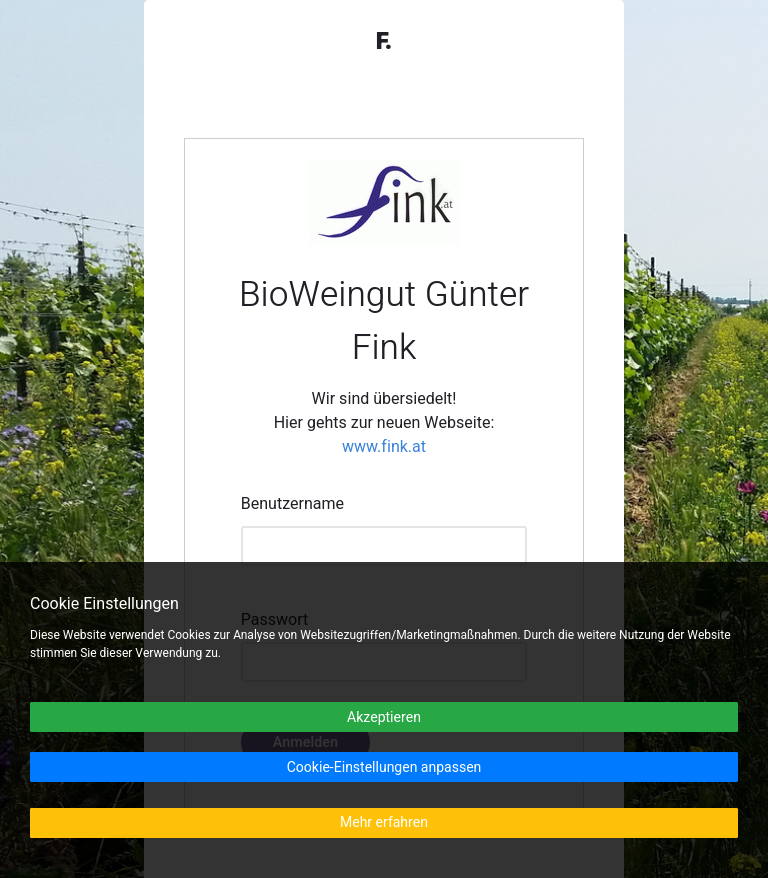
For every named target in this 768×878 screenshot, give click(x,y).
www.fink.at (384, 447)
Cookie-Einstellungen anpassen (384, 767)
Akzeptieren (384, 717)
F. (384, 41)
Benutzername (292, 504)
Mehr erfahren (384, 822)
